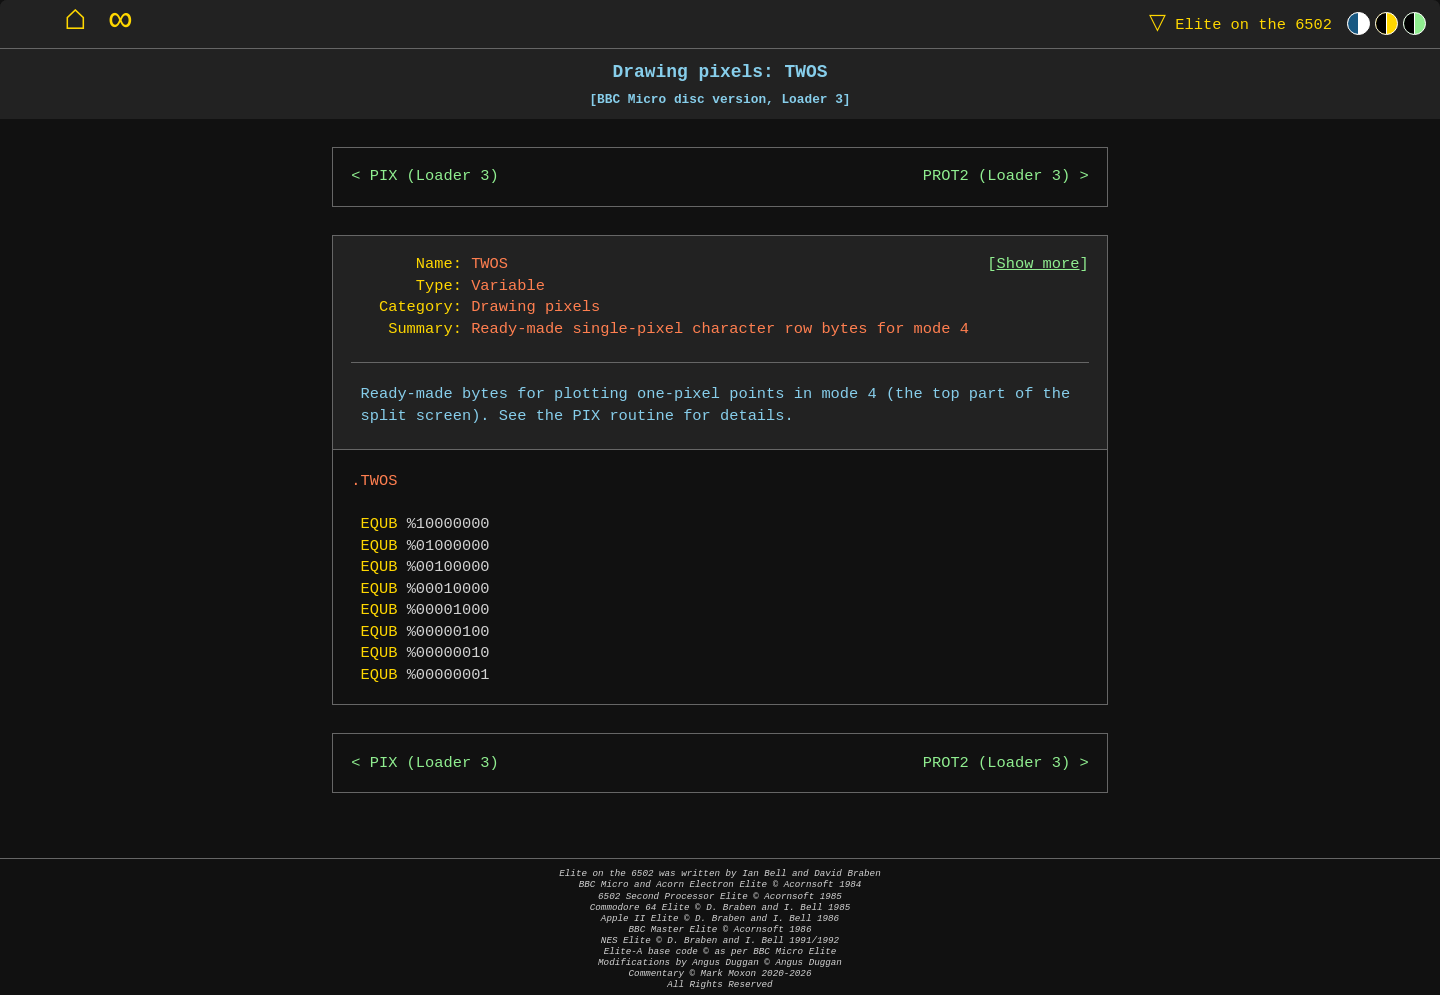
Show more (1038, 264)
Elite (1236, 23)
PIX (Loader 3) (434, 176)
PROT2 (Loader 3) (996, 176)
